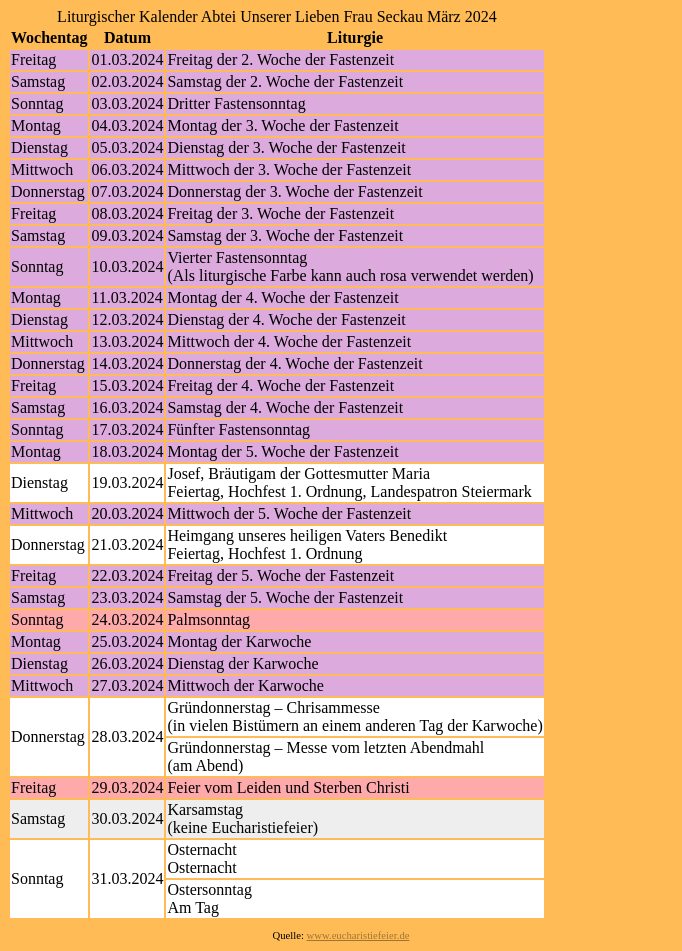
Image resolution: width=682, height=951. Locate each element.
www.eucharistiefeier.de (358, 935)
